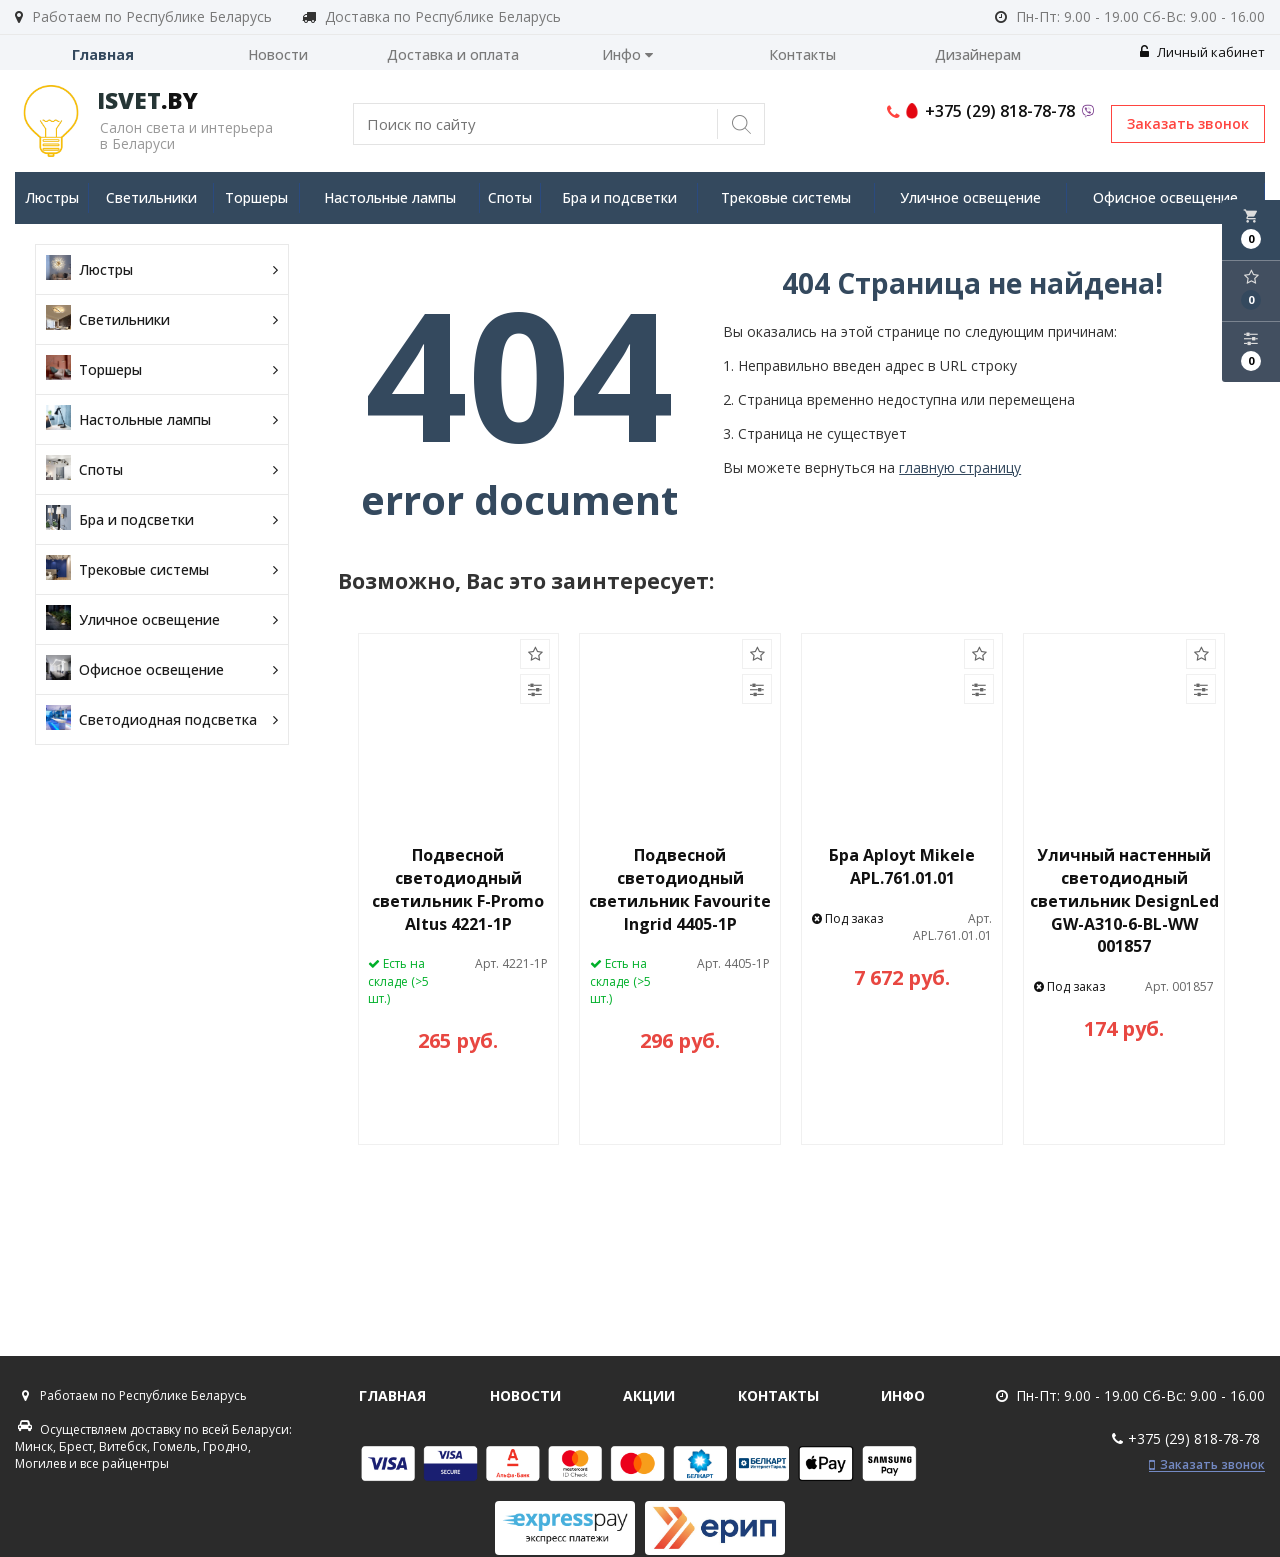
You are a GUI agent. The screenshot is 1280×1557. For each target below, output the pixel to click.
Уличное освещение (970, 197)
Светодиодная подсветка (162, 719)
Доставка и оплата (453, 54)
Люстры (52, 197)
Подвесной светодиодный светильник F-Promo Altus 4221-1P (458, 889)
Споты (510, 197)
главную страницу (960, 467)
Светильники (151, 197)
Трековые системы (786, 197)
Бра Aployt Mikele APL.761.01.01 (902, 866)
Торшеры (256, 197)
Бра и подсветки (619, 197)
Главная (103, 54)
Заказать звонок (1188, 123)
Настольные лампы (390, 197)
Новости (278, 54)
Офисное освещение (1165, 197)
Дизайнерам (978, 54)
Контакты (802, 54)
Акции (649, 1395)
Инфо (627, 54)
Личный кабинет (1202, 52)
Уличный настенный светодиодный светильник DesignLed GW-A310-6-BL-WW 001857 (1124, 900)
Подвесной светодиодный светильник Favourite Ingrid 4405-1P (680, 889)
